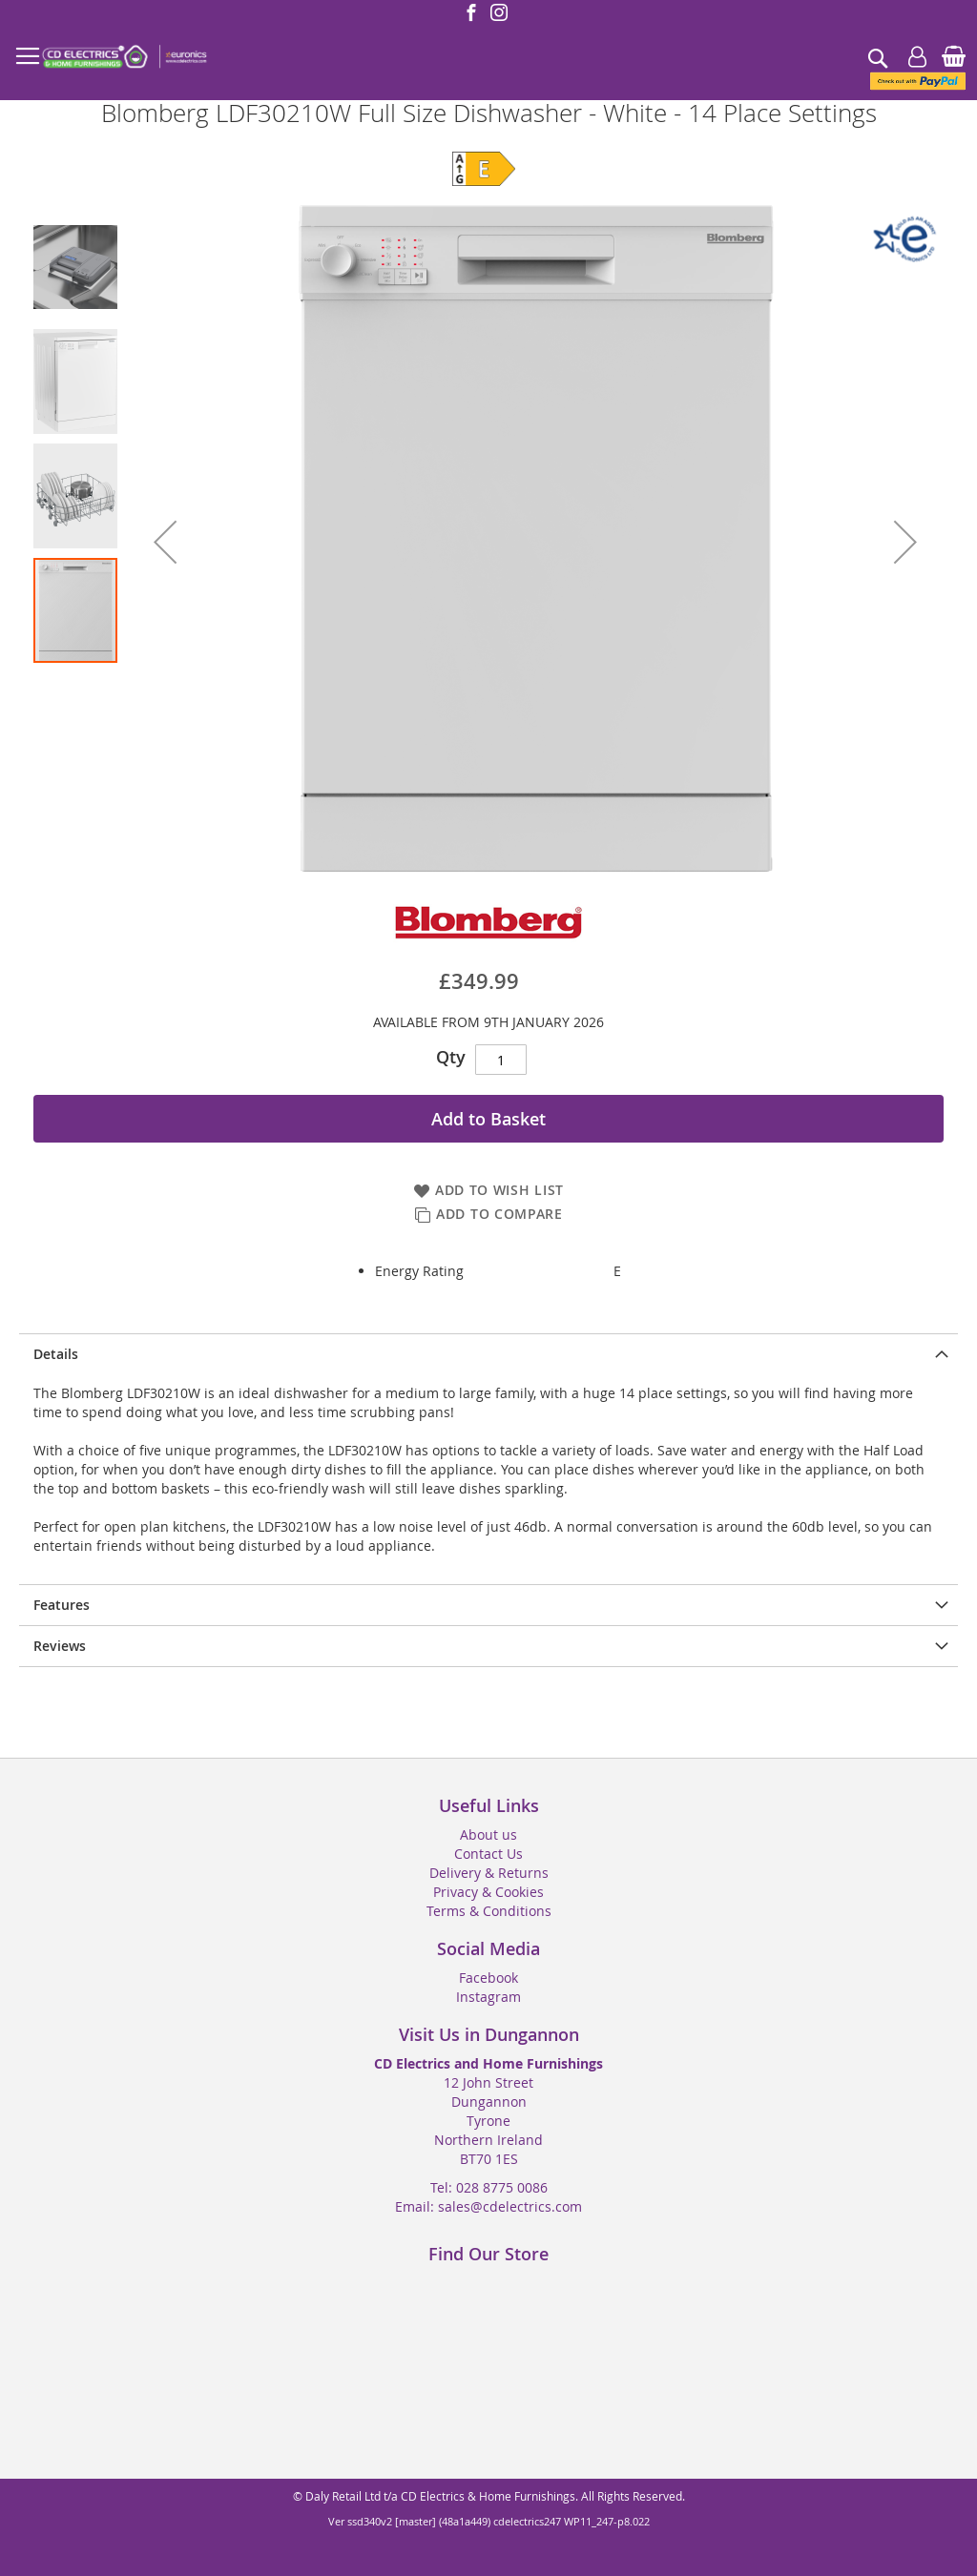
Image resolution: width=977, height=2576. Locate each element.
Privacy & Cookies (488, 1892)
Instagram (488, 1997)
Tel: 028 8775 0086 (489, 2187)
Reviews (59, 1646)
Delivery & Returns (489, 1873)
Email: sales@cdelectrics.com (488, 2206)
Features (61, 1605)
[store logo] (124, 57)
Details (55, 1354)
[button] (165, 541)
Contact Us (488, 1853)
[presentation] (488, 1353)
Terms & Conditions (488, 1911)
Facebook (488, 1977)
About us (488, 1834)
